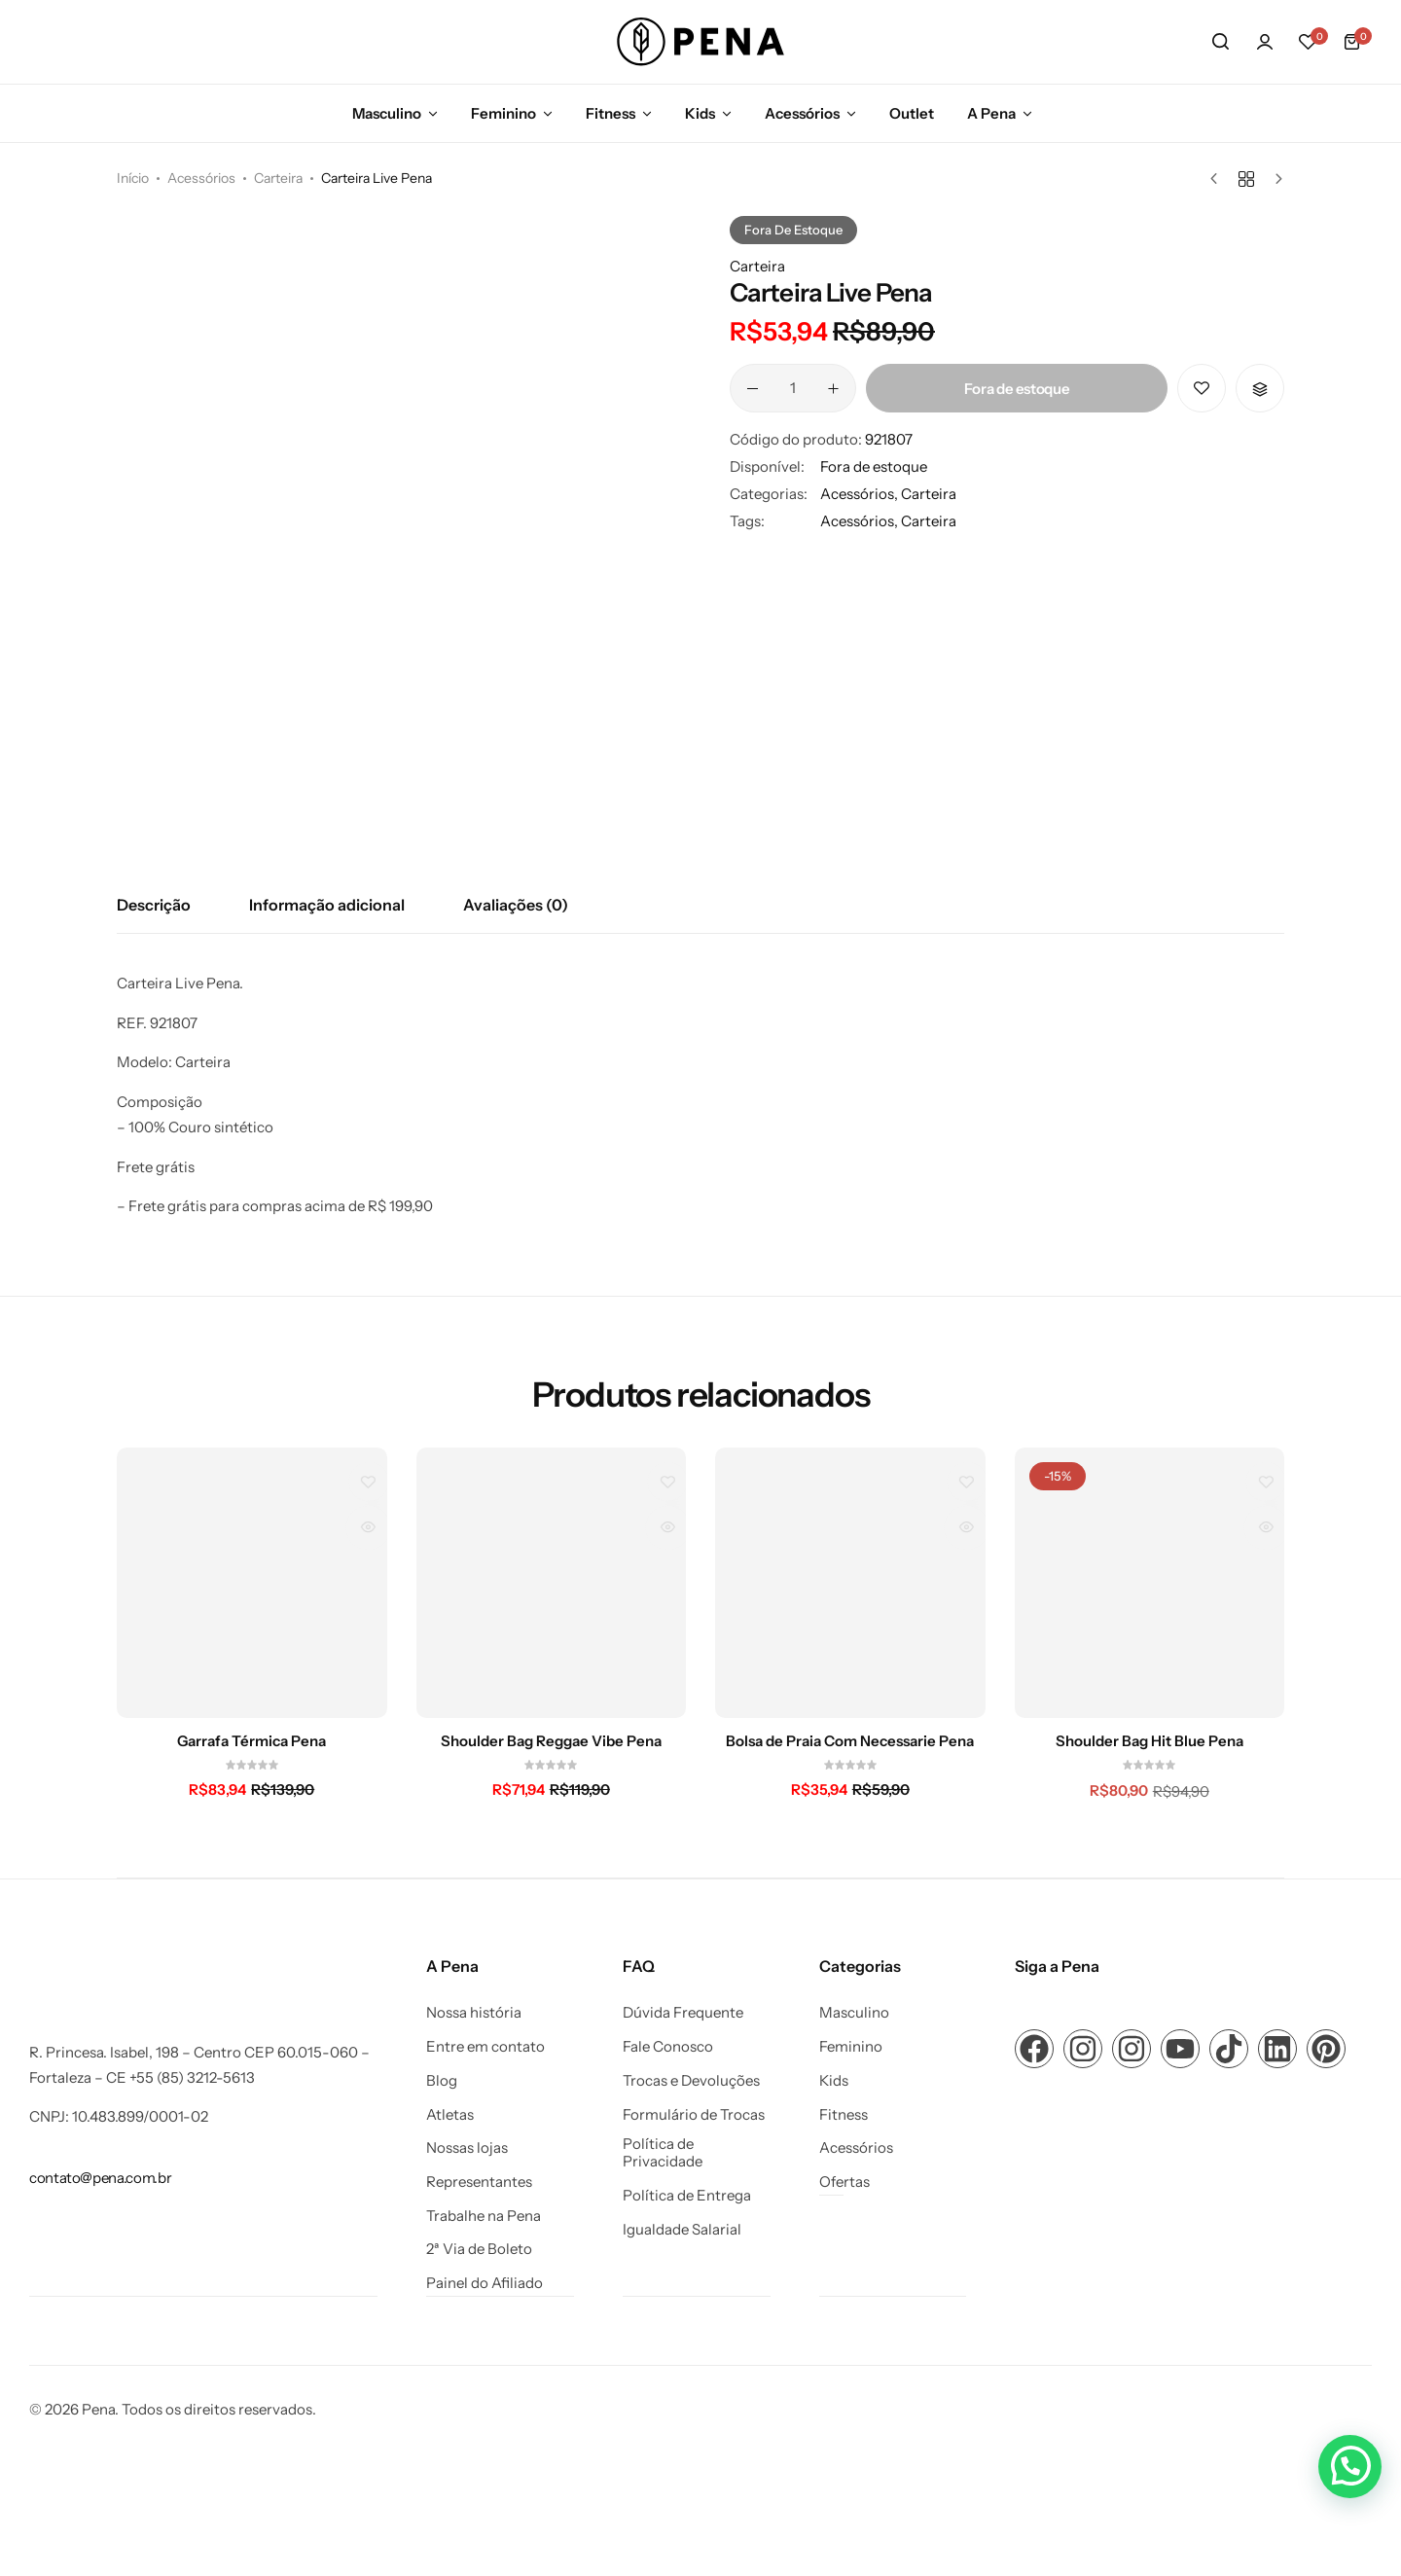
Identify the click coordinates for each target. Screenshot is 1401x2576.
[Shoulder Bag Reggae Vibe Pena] (551, 1583)
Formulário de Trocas (694, 2115)
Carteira (278, 178)
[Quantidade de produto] (792, 388)
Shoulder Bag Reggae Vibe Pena (551, 1741)
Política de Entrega (687, 2195)
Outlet (911, 113)
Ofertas (844, 2182)
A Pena (991, 113)
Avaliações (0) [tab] (515, 904)
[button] (1308, 41)
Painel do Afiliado (484, 2283)
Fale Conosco (668, 2047)
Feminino (503, 113)
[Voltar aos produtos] (1246, 179)
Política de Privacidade (662, 2152)
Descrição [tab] (154, 904)
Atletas (450, 2115)
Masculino (386, 113)
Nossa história (473, 2012)
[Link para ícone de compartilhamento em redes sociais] (1034, 2048)
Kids (700, 113)
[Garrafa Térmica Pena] (252, 1583)
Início (133, 178)
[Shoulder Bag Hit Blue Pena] (1150, 1583)
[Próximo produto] (1274, 179)
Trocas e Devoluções (691, 2081)
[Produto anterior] (1218, 179)
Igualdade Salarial (682, 2229)
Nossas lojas (467, 2148)
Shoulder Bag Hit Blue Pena (1149, 1741)
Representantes (479, 2182)
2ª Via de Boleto (479, 2249)
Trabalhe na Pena (483, 2216)
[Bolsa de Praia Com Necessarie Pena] (850, 1583)
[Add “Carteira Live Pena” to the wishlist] (1201, 388)
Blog (441, 2081)
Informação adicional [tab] (327, 904)
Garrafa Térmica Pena (251, 1741)
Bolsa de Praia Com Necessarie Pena (850, 1741)
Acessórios (802, 113)
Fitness (610, 113)
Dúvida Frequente (683, 2012)
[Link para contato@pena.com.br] (100, 2177)
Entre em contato (485, 2047)
